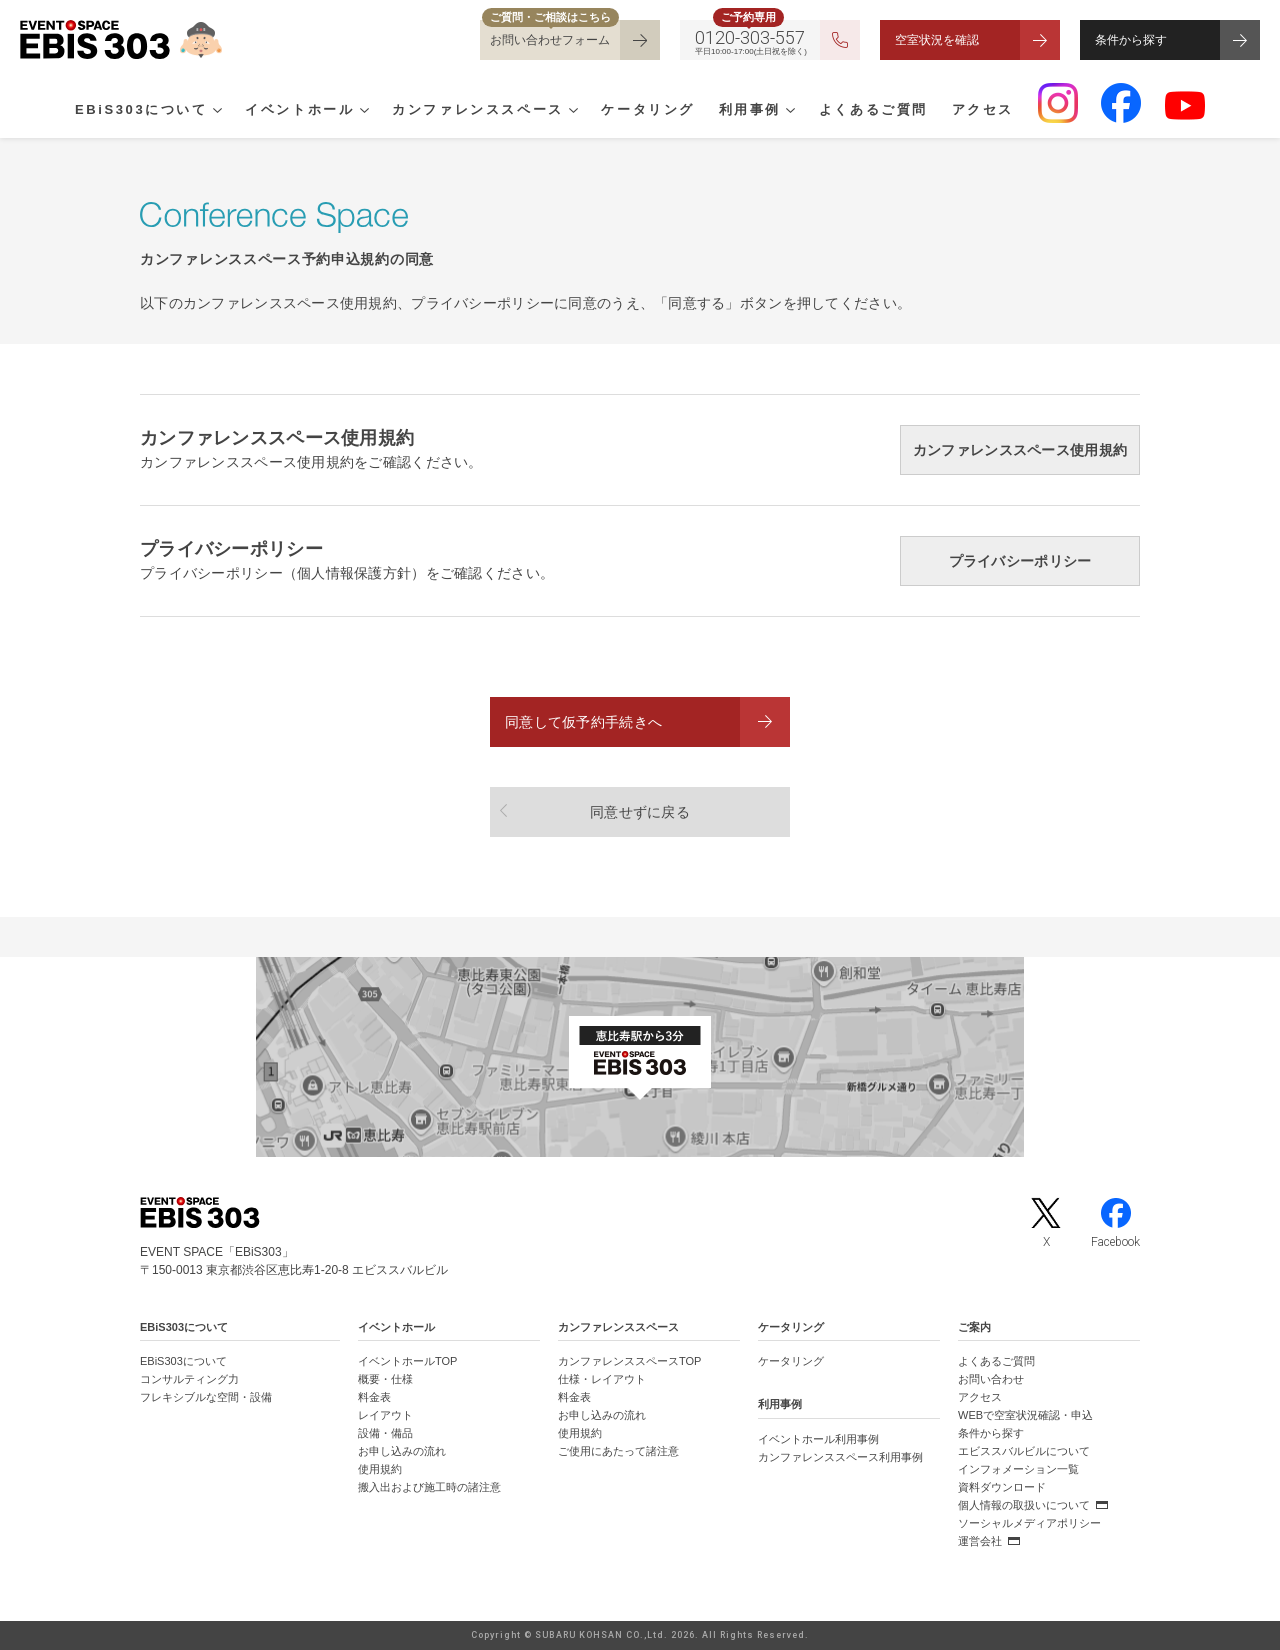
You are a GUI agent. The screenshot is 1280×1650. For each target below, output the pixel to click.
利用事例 (750, 111)
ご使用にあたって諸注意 (618, 1451)
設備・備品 (385, 1433)
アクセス (983, 111)
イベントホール (299, 111)
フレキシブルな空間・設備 (206, 1397)
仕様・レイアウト (602, 1379)
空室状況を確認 (937, 40)
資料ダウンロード (1002, 1487)
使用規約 (380, 1469)
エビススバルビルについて (1024, 1451)
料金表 (374, 1397)
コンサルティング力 (189, 1379)
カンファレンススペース (478, 111)
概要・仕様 (385, 1379)
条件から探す (1131, 40)
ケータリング (648, 111)
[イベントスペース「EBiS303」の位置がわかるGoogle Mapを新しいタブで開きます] (640, 1057)
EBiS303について (141, 111)
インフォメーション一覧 (1018, 1469)
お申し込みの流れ (402, 1451)
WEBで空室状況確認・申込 (1025, 1415)
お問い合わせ (991, 1379)
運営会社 (980, 1541)
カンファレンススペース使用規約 (1020, 450)
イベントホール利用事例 (818, 1439)
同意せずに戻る (640, 812)
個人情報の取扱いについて (1024, 1505)
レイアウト (385, 1415)
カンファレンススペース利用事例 (840, 1457)
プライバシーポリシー (1020, 561)
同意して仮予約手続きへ (583, 722)
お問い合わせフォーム (550, 40)
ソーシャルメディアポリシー (1029, 1523)
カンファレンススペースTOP (629, 1361)
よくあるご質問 (873, 111)
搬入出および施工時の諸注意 (429, 1487)
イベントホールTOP (407, 1361)
